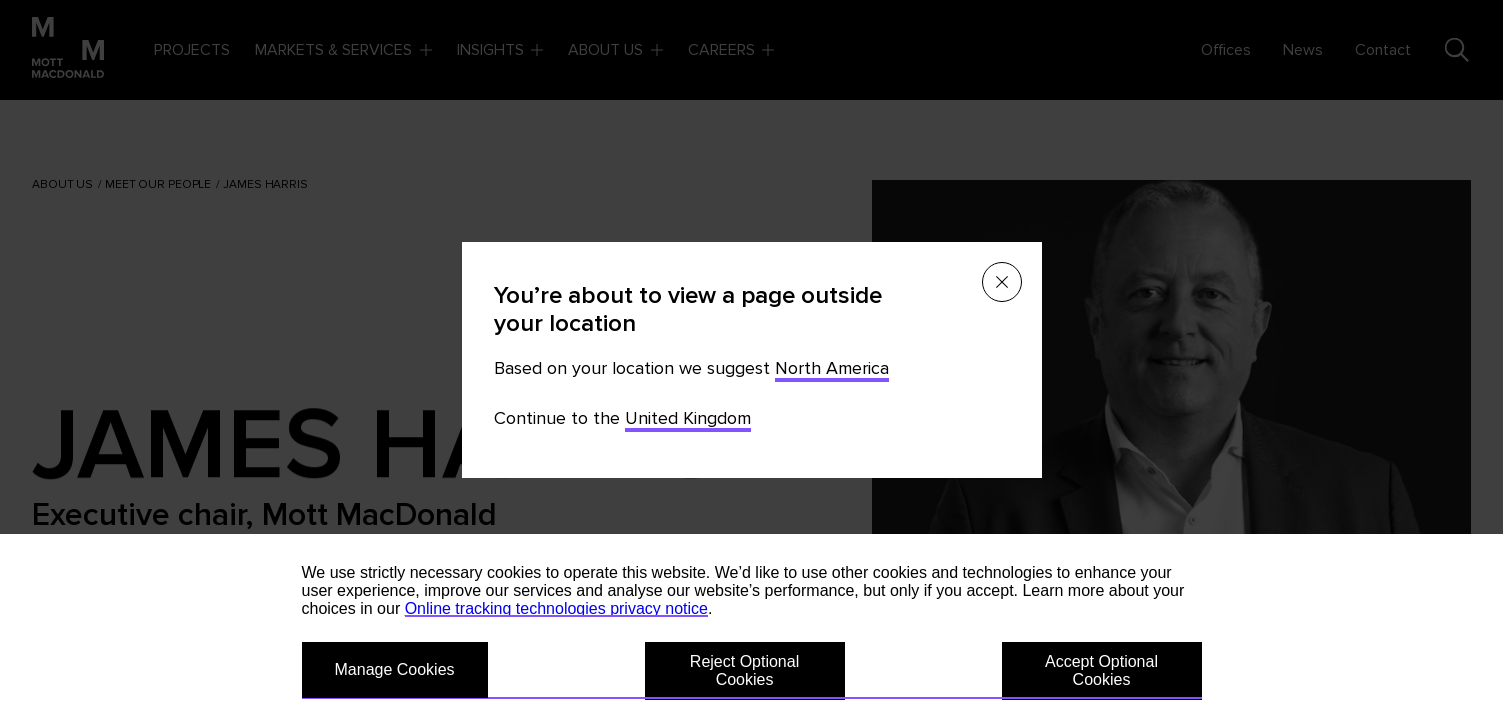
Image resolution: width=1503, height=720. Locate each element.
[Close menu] (1002, 282)
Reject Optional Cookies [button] (744, 670)
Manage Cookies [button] (395, 669)
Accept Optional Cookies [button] (1101, 670)
